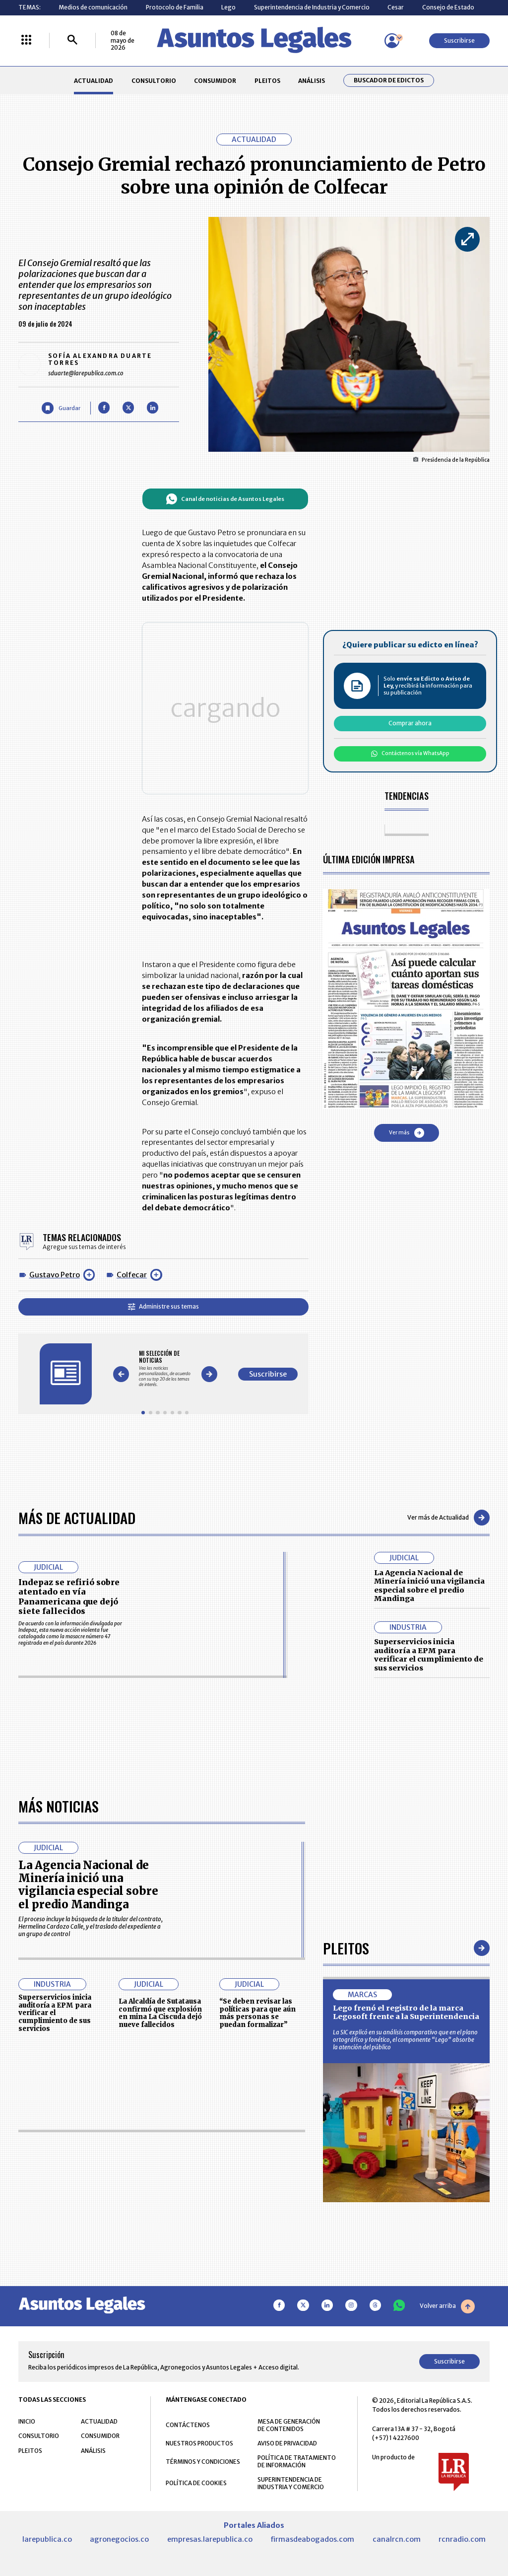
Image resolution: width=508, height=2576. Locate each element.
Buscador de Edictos (389, 80)
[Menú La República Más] (26, 40)
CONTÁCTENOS (188, 2425)
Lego (228, 7)
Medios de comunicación (93, 7)
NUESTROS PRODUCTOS (199, 2443)
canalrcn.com (397, 2539)
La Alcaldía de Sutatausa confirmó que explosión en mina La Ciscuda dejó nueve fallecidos (160, 2013)
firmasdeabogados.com (312, 2539)
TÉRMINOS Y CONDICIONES (203, 2462)
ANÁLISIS (311, 80)
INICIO (26, 2422)
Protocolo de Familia (174, 7)
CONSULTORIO (153, 80)
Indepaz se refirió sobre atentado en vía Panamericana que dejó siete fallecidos (69, 1596)
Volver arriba (447, 2306)
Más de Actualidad (76, 1517)
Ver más (406, 1133)
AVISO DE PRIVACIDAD (287, 2443)
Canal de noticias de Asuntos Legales (225, 498)
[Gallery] (165, 1368)
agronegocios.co (119, 2539)
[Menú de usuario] (392, 40)
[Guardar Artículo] (61, 408)
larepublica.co (47, 2539)
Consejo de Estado (448, 7)
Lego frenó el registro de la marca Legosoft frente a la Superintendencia (406, 2013)
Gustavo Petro (54, 1274)
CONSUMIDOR (215, 80)
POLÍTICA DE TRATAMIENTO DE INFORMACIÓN (296, 2461)
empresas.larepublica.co (210, 2539)
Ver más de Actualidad (448, 1518)
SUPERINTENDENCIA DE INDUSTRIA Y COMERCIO (290, 2483)
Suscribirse (459, 40)
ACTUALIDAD (93, 80)
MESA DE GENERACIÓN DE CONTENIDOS (288, 2425)
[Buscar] (72, 40)
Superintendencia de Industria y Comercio (312, 7)
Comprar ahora (410, 723)
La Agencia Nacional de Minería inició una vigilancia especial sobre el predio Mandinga (429, 1585)
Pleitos (346, 1948)
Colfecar (132, 1274)
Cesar (395, 7)
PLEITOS (267, 80)
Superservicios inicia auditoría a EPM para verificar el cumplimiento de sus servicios (428, 1654)
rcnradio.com (462, 2539)
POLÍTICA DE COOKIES (196, 2483)
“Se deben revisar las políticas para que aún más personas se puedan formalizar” (257, 2013)
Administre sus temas (163, 1306)
